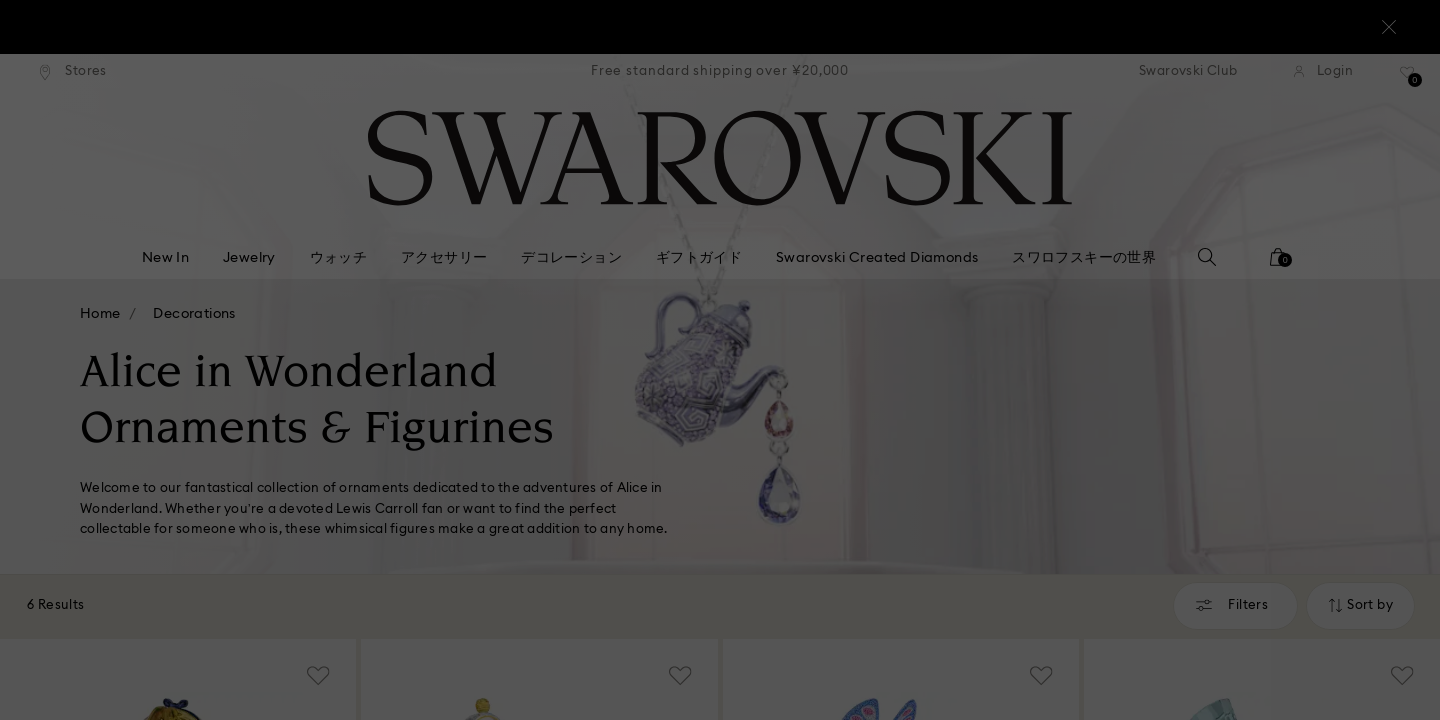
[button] (1049, 242)
